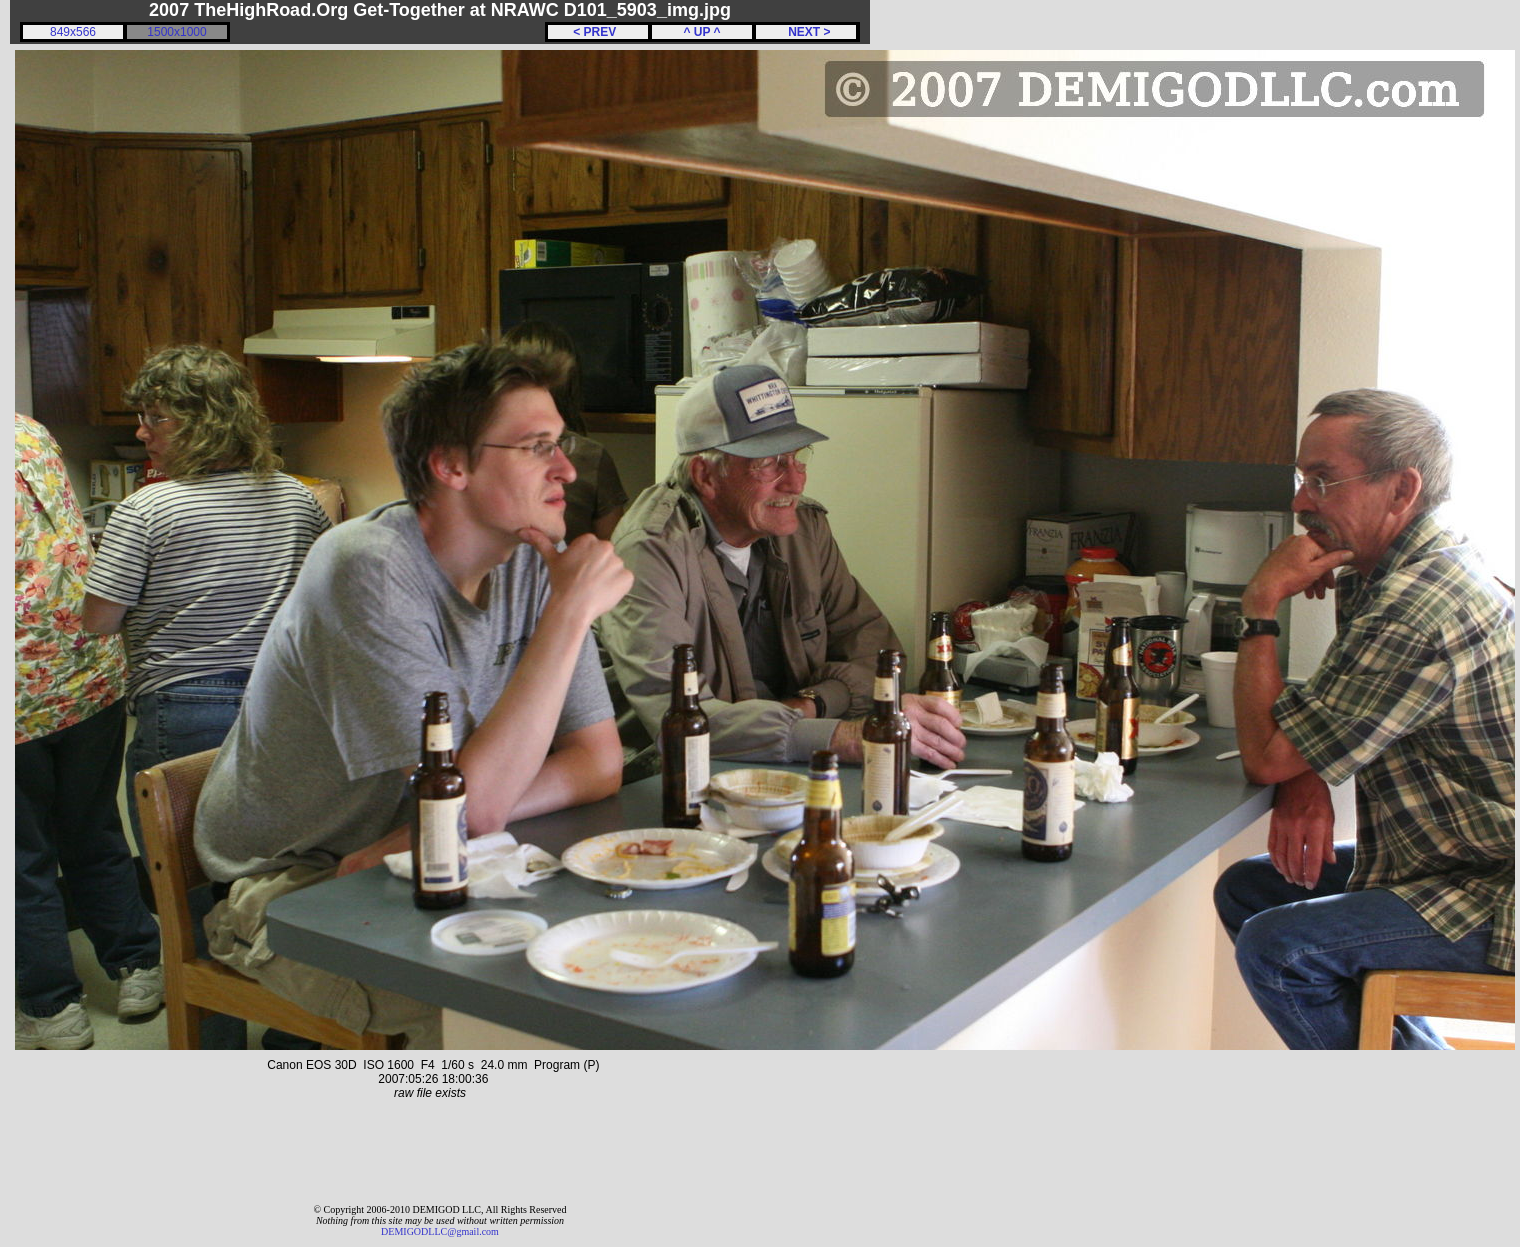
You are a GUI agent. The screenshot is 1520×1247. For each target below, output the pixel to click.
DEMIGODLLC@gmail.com (440, 1231)
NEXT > (805, 32)
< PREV (598, 32)
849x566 (73, 32)
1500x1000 (176, 32)
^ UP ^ (701, 32)
